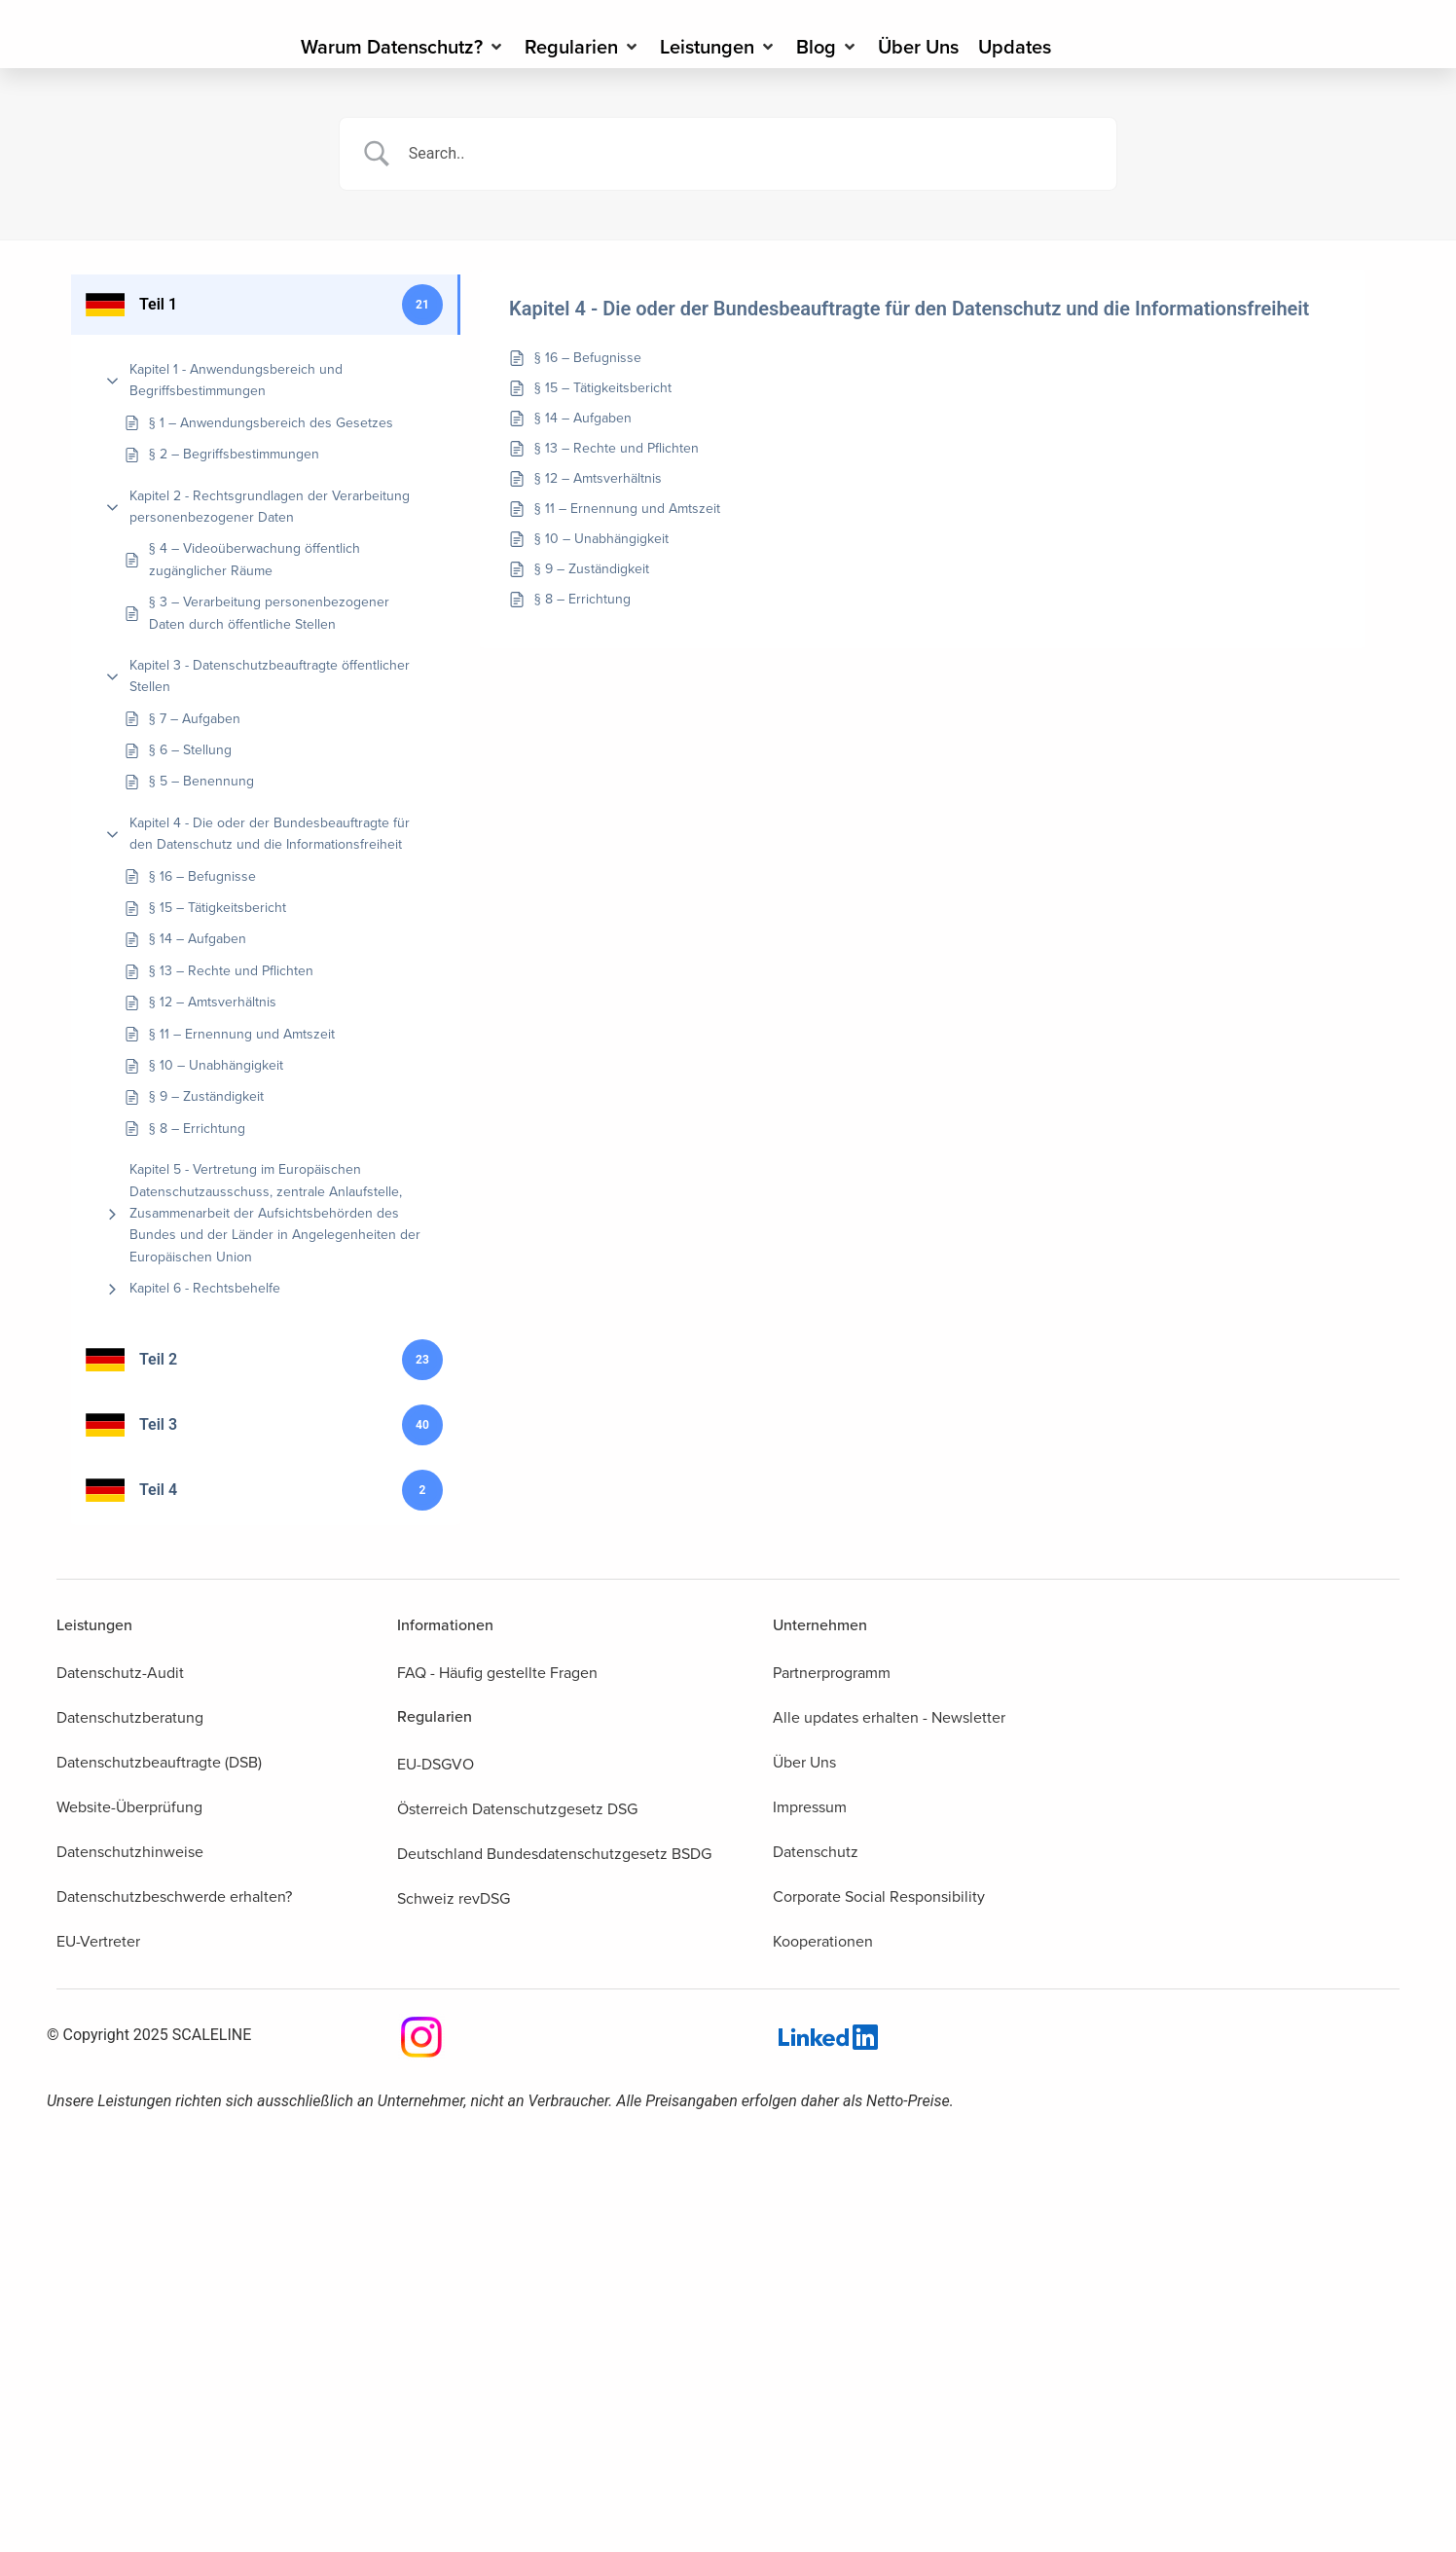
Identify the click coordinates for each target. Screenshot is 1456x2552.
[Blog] (827, 46)
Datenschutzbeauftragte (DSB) (159, 1762)
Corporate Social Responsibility (879, 1896)
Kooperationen (823, 1941)
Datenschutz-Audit (120, 1672)
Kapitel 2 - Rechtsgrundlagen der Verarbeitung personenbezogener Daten (269, 507)
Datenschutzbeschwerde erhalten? (174, 1896)
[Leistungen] (718, 46)
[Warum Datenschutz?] (403, 46)
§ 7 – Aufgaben (194, 719)
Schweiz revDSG (453, 1898)
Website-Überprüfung (129, 1807)
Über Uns (804, 1762)
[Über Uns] (918, 46)
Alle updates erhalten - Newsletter (889, 1717)
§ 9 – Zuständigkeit (206, 1096)
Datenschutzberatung (129, 1717)
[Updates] (1014, 46)
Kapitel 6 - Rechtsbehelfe (204, 1288)
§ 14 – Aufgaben (197, 939)
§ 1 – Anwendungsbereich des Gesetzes (271, 423)
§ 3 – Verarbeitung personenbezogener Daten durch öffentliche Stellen (269, 613)
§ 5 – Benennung (201, 781)
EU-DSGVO (435, 1764)
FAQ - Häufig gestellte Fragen (497, 1672)
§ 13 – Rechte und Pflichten (231, 971)
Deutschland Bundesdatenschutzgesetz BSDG (554, 1853)
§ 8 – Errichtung (197, 1128)
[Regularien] (582, 46)
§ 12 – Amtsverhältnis (212, 1002)
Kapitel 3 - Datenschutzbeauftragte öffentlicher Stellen (269, 676)
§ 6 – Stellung (190, 750)
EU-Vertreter (98, 1941)
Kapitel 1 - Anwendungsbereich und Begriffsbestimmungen (236, 380)
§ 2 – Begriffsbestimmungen (234, 454)
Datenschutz (815, 1852)
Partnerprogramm (832, 1672)
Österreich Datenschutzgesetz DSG (517, 1809)
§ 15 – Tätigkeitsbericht (217, 907)
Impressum (810, 1807)
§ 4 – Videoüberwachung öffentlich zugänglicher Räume (254, 559)
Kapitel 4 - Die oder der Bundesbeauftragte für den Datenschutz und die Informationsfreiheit (269, 834)
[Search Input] (752, 153)
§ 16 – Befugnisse (202, 876)
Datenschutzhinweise (129, 1852)
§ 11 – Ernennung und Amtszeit (242, 1034)
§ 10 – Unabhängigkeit (216, 1065)
